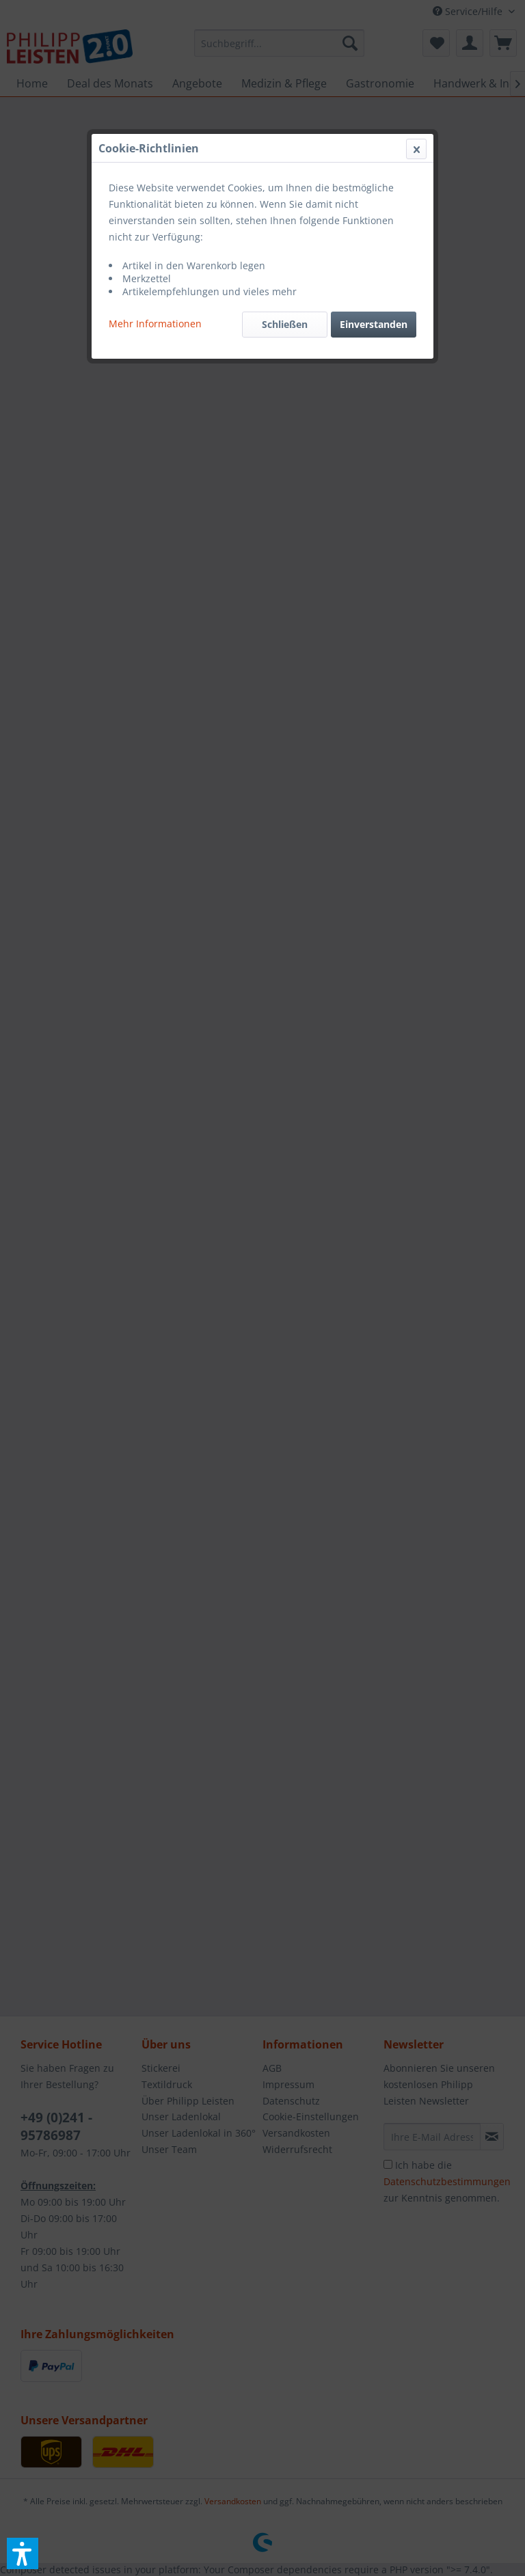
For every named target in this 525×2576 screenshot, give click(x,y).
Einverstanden (373, 324)
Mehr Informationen (155, 323)
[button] (22, 2553)
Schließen (285, 324)
